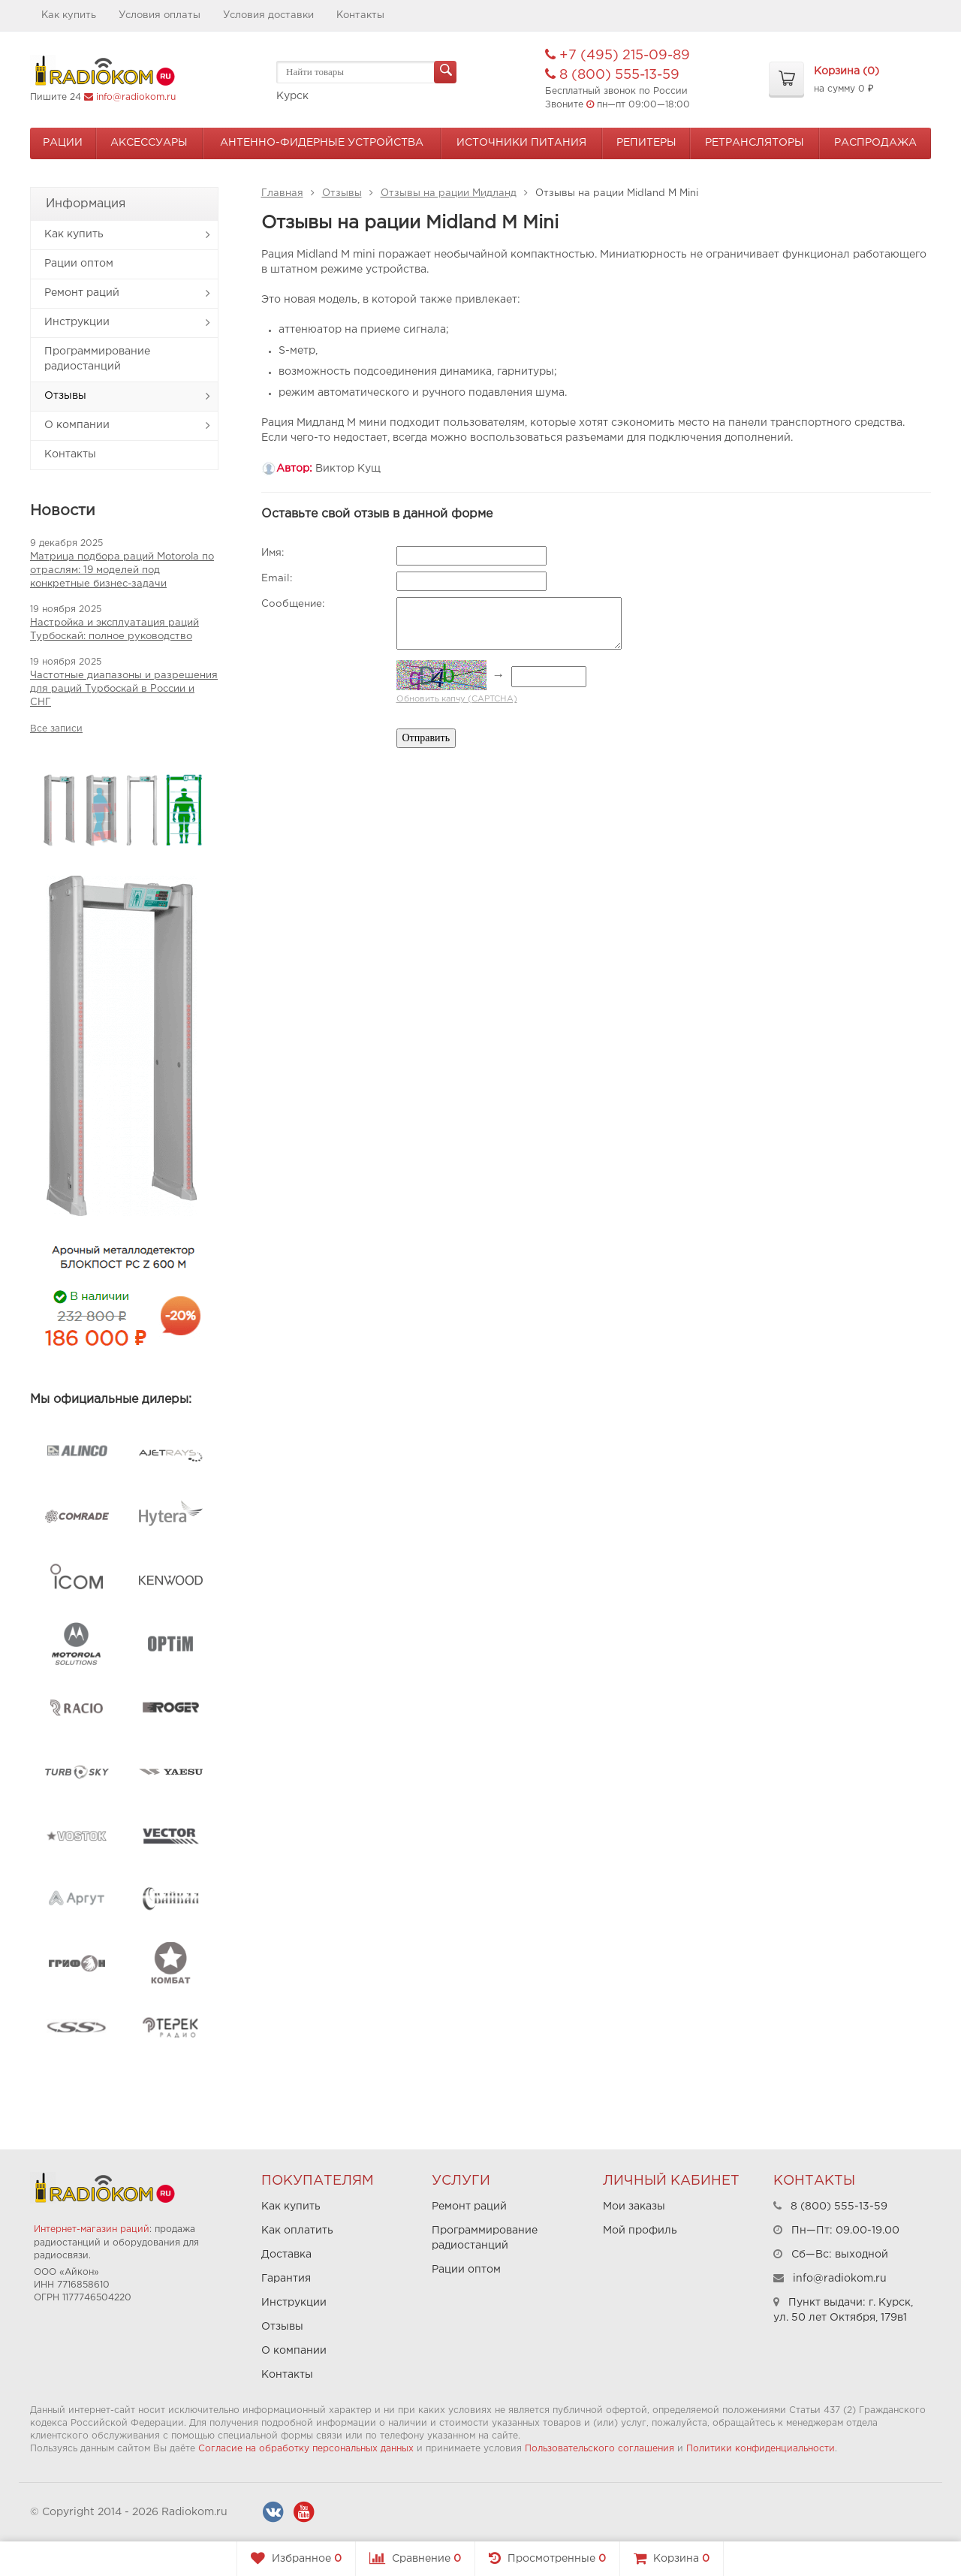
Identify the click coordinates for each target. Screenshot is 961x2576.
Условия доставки (268, 15)
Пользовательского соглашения (599, 2449)
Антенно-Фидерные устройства (321, 142)
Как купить (68, 15)
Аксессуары (149, 142)
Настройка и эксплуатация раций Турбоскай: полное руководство (114, 630)
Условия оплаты (159, 15)
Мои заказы (634, 2206)
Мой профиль (640, 2230)
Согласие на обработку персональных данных (306, 2449)
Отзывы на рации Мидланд (449, 193)
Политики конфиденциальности (760, 2449)
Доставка (286, 2254)
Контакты (360, 15)
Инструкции (77, 322)
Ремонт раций (81, 292)
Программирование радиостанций (97, 359)
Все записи (56, 729)
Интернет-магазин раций (91, 2229)
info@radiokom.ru (136, 97)
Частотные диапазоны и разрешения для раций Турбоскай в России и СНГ (124, 689)
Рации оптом (78, 263)
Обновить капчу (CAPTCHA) (456, 699)
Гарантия (286, 2278)
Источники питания (521, 142)
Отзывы (65, 395)
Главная (282, 193)
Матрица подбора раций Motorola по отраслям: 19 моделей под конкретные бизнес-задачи (122, 570)
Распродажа (875, 142)
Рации (63, 142)
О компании (77, 425)
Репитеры (646, 142)
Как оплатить (297, 2230)
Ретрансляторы (754, 142)
